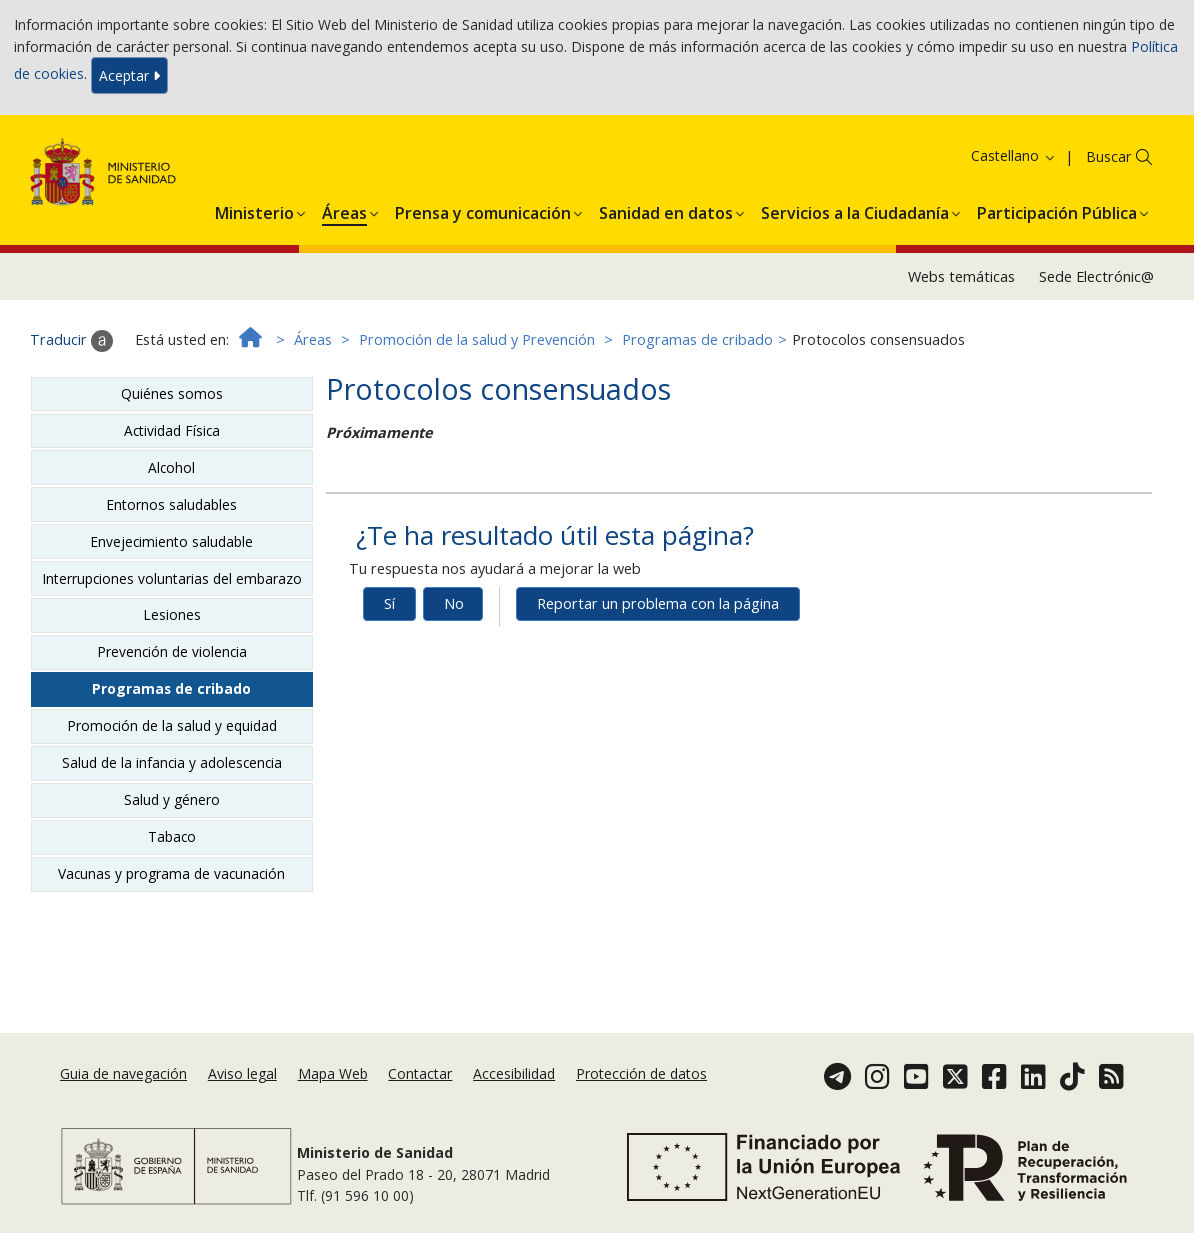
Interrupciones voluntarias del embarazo (172, 578)
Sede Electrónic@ (1096, 276)
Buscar (1108, 156)
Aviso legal (242, 1073)
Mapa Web (333, 1073)
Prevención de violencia (172, 651)
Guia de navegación (123, 1073)
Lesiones (172, 614)
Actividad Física (172, 430)
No (454, 603)
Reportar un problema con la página (658, 603)
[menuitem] (254, 210)
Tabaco (172, 836)
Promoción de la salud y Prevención (477, 339)
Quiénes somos (172, 393)
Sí (389, 603)
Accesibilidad (514, 1073)
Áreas (313, 339)
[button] (254, 210)
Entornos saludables (171, 504)
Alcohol (171, 467)
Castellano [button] (1014, 155)
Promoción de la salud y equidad (172, 725)
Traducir (71, 341)
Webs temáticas (961, 276)
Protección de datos (641, 1073)
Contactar (420, 1073)
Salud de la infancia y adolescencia (172, 762)
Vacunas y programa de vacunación (171, 873)
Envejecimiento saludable (171, 541)
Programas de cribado (697, 339)
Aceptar (129, 75)
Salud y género (172, 799)
